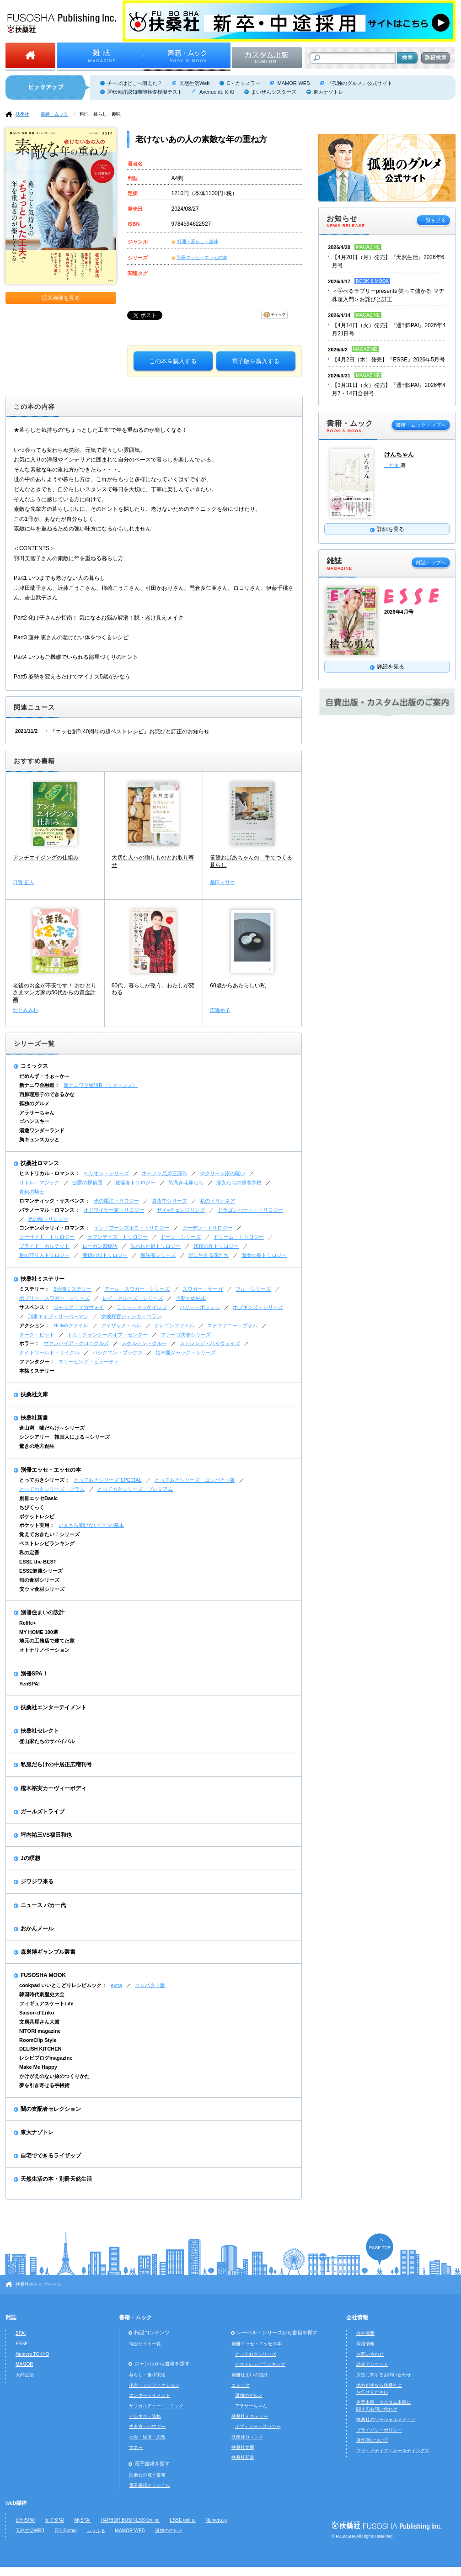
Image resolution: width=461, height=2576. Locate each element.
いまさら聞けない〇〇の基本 (91, 1525)
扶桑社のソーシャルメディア (386, 2419)
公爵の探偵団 (87, 1182)
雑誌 (10, 2317)
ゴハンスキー (34, 1121)
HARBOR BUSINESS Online (130, 2520)
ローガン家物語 (100, 1246)
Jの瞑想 (30, 1858)
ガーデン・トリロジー (207, 1227)
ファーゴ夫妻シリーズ (186, 1334)
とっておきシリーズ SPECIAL (108, 1480)
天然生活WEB (30, 2530)
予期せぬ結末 (191, 1298)
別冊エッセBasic (38, 1498)
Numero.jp (216, 2520)
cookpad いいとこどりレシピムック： (63, 1985)
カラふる (96, 2530)
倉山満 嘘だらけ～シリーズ (52, 1428)
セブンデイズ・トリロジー (117, 1237)
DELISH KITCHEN (40, 2048)
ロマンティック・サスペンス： (54, 1200)
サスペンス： (34, 1307)
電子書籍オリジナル (149, 2485)
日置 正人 (23, 882)
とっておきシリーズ (255, 2354)
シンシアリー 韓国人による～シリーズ (64, 1437)
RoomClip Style (38, 2040)
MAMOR (24, 2364)
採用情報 (365, 2343)
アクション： (34, 1325)
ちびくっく (31, 1507)
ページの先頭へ (379, 2249)
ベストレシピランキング (47, 1543)
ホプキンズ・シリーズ (258, 1307)
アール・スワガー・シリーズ (137, 1289)
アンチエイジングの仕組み (46, 857)
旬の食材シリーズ (39, 1580)
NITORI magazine (40, 2031)
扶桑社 (22, 114)
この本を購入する (173, 361)
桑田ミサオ (222, 882)
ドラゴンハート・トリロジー (250, 1210)
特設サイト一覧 (145, 2343)
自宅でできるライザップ (51, 2155)
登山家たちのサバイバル (47, 1741)
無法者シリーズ (158, 1255)
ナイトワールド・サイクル (49, 1352)
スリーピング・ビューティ (89, 1361)
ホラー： (29, 1343)
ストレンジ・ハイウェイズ (210, 1343)
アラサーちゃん (36, 1112)
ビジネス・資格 (145, 2416)
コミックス (34, 1066)
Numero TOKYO (32, 2354)
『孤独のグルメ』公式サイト (359, 83)
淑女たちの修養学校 (239, 1182)
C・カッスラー (243, 83)
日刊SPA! (25, 2520)
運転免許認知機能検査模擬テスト (144, 92)
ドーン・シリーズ (181, 1237)
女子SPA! (54, 2520)
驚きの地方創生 (36, 1446)
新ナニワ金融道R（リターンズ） (101, 1085)
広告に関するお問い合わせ (383, 2374)
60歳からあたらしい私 (237, 985)
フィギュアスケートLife (46, 2003)
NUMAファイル (71, 1325)
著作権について (372, 2440)
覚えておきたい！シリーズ (49, 1534)
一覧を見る (433, 220)
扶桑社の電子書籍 (147, 2474)
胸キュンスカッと (39, 1139)
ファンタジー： (36, 1361)
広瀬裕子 (220, 1010)
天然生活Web (194, 83)
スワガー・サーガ (202, 1289)
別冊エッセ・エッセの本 (202, 257)
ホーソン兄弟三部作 (164, 1173)
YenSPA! (29, 1683)
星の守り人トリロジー (44, 1255)
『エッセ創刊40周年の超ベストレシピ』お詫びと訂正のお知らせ (129, 731)
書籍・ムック (54, 114)
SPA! (21, 2333)
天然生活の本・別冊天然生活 (56, 2179)
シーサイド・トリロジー (47, 1237)
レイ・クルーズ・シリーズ (132, 1298)
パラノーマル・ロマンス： (49, 1210)
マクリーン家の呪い (222, 1173)
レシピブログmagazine (45, 2058)
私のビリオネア (217, 1200)
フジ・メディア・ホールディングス (392, 2450)
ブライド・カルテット (44, 1246)
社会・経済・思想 (147, 2436)
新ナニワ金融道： (39, 1085)
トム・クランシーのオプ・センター (107, 1334)
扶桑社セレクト (40, 1731)
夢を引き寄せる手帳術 (44, 2085)
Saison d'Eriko (36, 2012)
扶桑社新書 (34, 1418)
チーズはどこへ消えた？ (134, 83)
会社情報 (357, 2317)
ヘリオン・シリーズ (106, 1173)
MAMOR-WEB (293, 83)
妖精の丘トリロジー (216, 1246)
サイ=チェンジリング (181, 1210)
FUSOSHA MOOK (43, 1975)
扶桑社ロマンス (40, 1163)
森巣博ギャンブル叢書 (48, 1952)
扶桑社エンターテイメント (53, 1707)
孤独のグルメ (34, 1103)
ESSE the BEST (38, 1561)
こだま (392, 465)
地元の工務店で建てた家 (47, 1640)
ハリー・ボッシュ (200, 1307)
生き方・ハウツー (147, 2426)
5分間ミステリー (72, 1289)
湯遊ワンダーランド (41, 1130)
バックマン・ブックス (117, 1352)
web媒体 (16, 2503)
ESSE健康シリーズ (41, 1571)
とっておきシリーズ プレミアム (135, 1489)
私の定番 (29, 1552)
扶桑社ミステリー (42, 1279)
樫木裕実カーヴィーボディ (53, 1788)
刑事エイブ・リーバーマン (58, 1316)
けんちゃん (399, 454)
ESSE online (183, 2520)
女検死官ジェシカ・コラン (131, 1316)
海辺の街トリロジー (105, 1255)
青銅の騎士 (31, 1191)
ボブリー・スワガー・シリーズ (54, 1298)
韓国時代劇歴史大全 (41, 1994)
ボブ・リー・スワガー (258, 2426)
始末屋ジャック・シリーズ (185, 1352)
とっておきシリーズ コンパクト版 (195, 1480)
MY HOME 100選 (38, 1632)
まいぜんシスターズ (273, 92)
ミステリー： (34, 1289)
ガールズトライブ (42, 1811)
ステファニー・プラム (232, 1325)
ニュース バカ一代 (43, 1905)
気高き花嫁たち (186, 1182)
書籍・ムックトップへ (421, 425)
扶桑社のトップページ (38, 2284)
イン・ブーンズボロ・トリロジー (131, 1227)
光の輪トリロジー (48, 1219)
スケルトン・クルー (144, 1343)
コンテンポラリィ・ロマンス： (54, 1227)
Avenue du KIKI (216, 92)
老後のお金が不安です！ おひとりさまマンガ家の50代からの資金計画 (54, 992)
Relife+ (27, 1623)
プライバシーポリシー (379, 2430)
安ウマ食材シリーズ (41, 1589)
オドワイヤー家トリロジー (114, 1210)
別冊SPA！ (34, 1673)
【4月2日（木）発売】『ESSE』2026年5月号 (388, 359)
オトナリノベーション (44, 1650)
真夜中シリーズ (169, 1200)
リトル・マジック (39, 1182)
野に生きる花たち (208, 1255)
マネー (136, 2447)
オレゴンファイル (174, 1325)
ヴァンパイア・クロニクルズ (76, 1343)
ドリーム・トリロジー (239, 1237)
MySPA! (82, 2520)
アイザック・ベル (121, 1325)
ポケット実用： (36, 1525)
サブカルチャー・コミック (156, 2405)
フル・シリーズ (253, 1289)
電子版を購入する (255, 361)
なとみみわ (25, 1010)
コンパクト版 (150, 1985)
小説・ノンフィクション (154, 2385)
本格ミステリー (36, 1370)
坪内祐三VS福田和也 (46, 1835)
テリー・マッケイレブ (142, 1307)
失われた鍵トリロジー (155, 1246)
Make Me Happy (38, 2067)
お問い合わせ (370, 2354)
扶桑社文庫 (34, 1394)
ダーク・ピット (36, 1334)
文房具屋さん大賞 (39, 2022)
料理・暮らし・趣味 (100, 114)
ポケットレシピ (36, 1516)
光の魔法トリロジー (116, 1200)
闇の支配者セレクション (51, 2109)
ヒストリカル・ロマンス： (49, 1173)
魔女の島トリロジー (264, 1255)
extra (116, 1985)
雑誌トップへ (431, 562)
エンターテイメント (149, 2395)
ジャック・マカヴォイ (79, 1307)
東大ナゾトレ (328, 92)
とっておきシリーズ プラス (52, 1489)
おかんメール (37, 1928)
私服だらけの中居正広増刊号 (56, 1764)
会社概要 (365, 2333)
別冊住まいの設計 (42, 1612)
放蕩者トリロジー (135, 1182)
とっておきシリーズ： (44, 1480)
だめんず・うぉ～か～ (44, 1076)
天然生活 (25, 2374)
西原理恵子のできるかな (47, 1094)
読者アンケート (372, 2364)
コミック (240, 2385)
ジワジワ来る (37, 1881)
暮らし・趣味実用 (147, 2374)
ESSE (22, 2343)
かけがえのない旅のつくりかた (54, 2076)
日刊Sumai (65, 2530)
